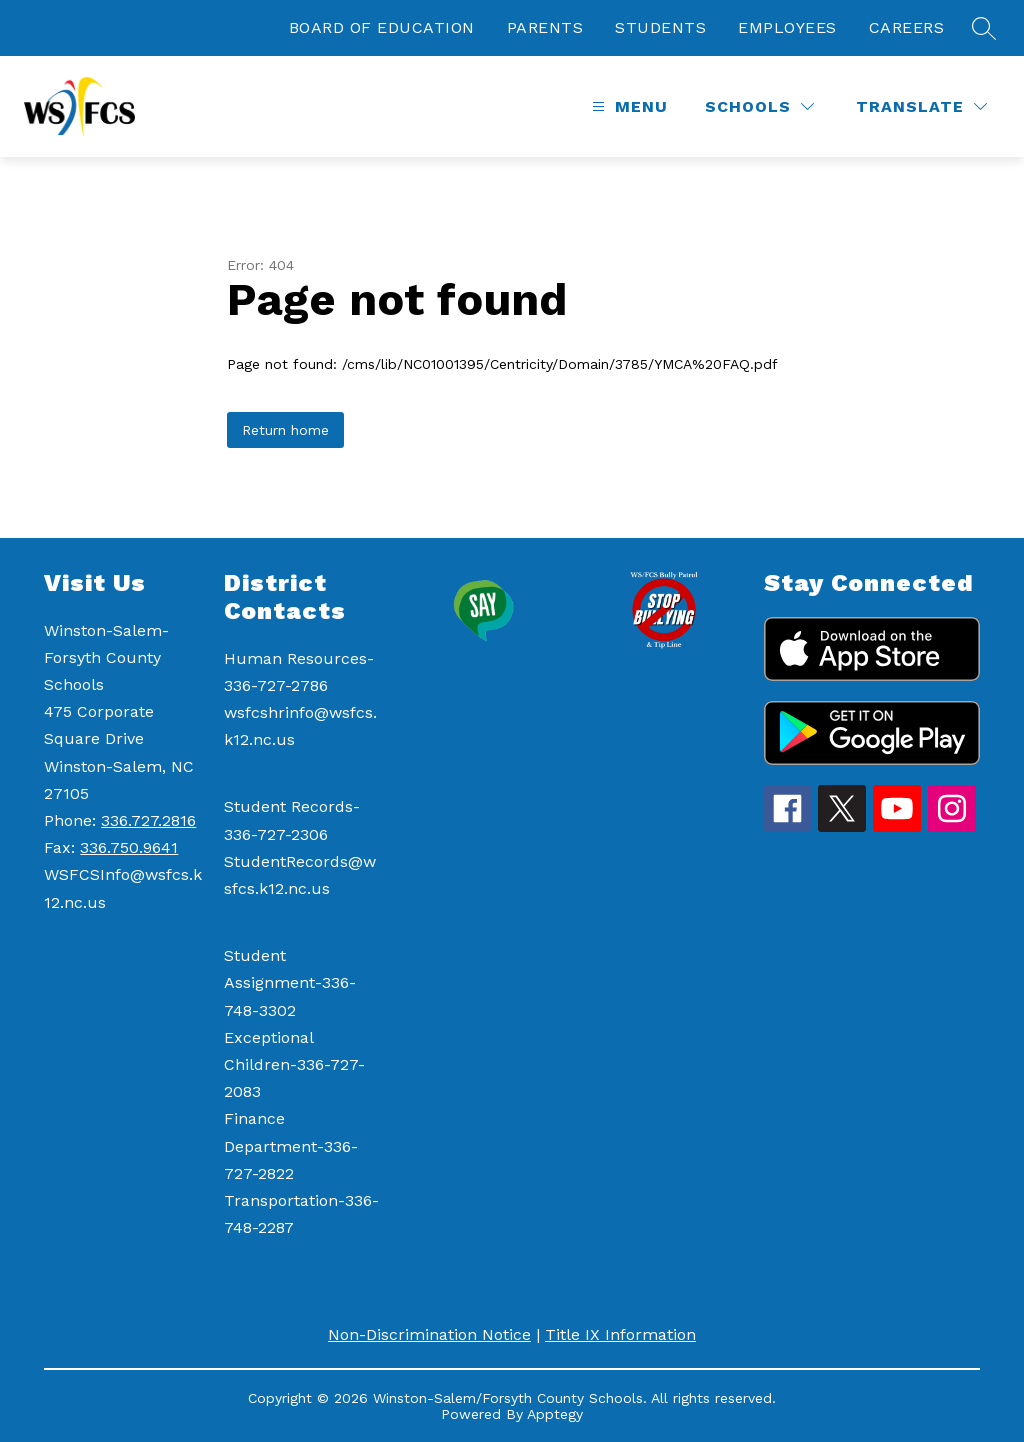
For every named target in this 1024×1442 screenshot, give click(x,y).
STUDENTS (660, 27)
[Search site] (984, 28)
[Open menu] (627, 106)
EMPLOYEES (787, 27)
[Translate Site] (921, 106)
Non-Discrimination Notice (429, 1334)
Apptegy (555, 1414)
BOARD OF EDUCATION (382, 27)
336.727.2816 (148, 820)
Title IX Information (620, 1334)
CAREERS (907, 27)
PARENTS (545, 27)
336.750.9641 (129, 847)
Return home (285, 430)
